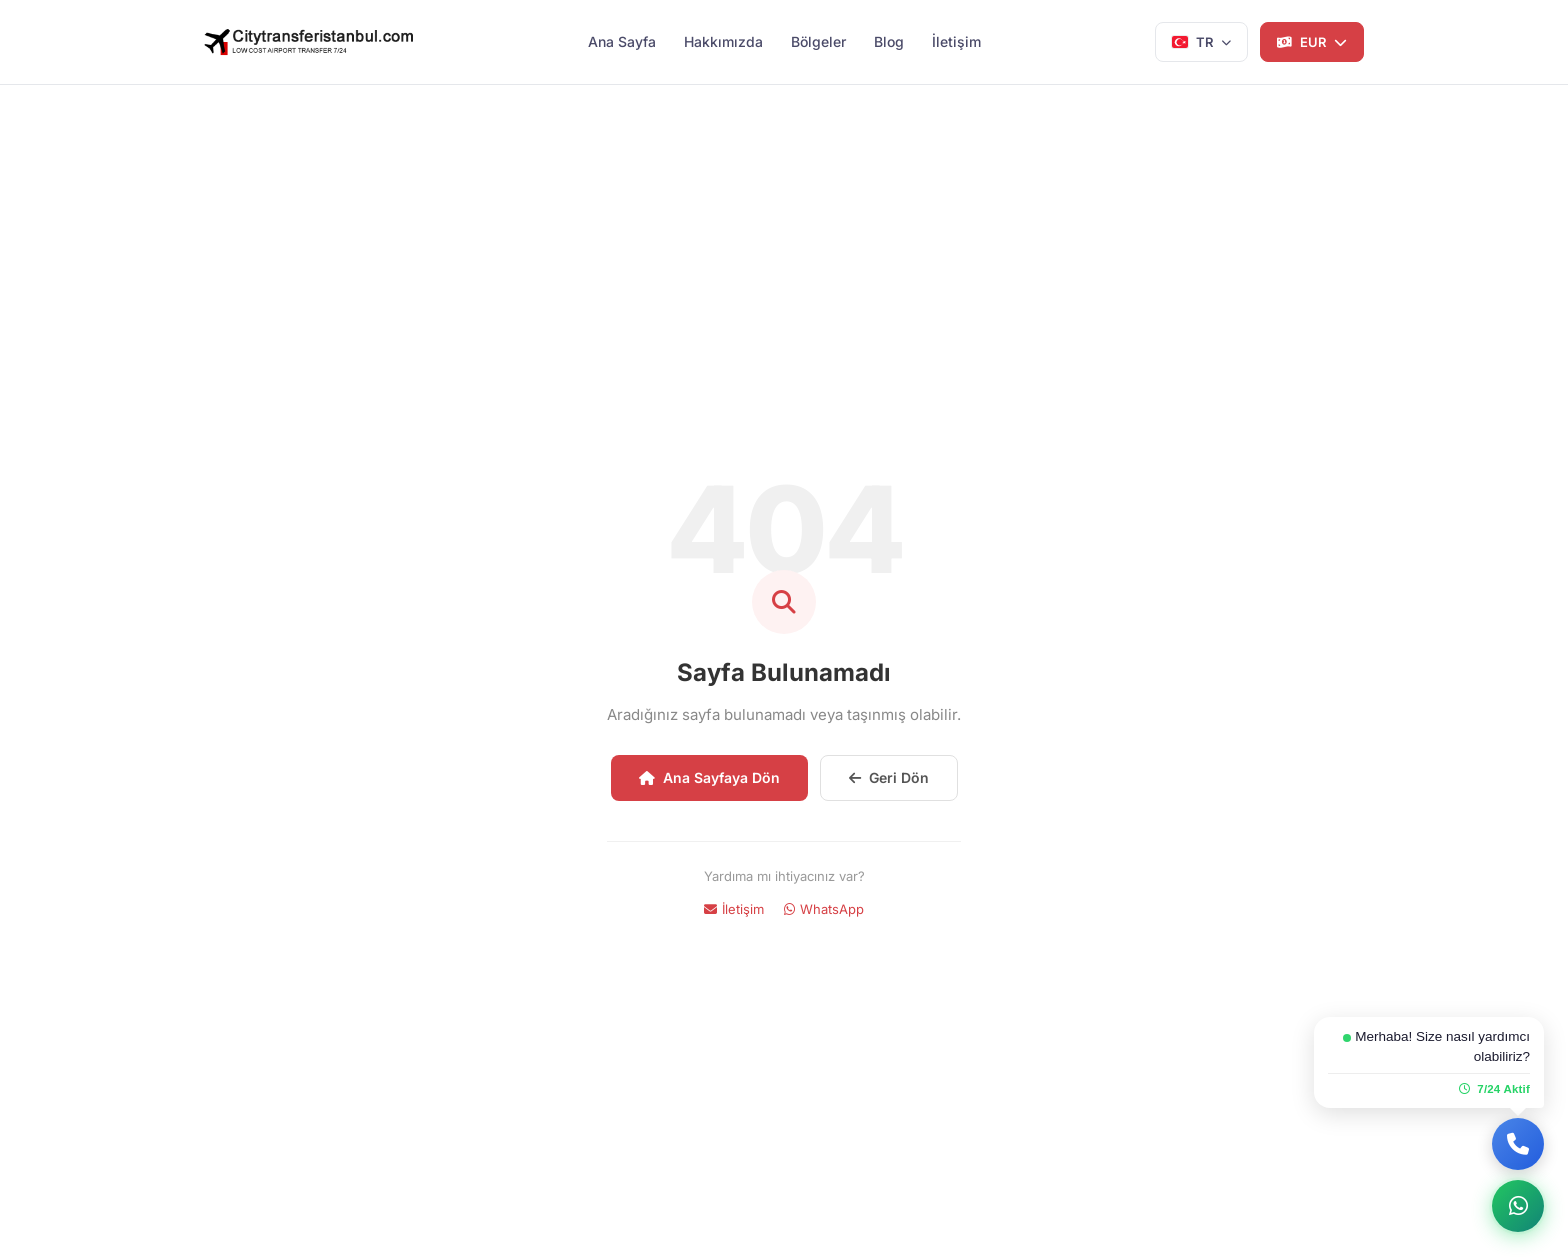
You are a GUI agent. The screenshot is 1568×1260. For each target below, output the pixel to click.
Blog (889, 41)
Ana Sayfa (622, 41)
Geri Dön (889, 777)
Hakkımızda (723, 41)
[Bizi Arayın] (1518, 1144)
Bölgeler (818, 41)
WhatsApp (824, 909)
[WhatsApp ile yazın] (1518, 1206)
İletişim (956, 41)
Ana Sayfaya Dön (709, 777)
